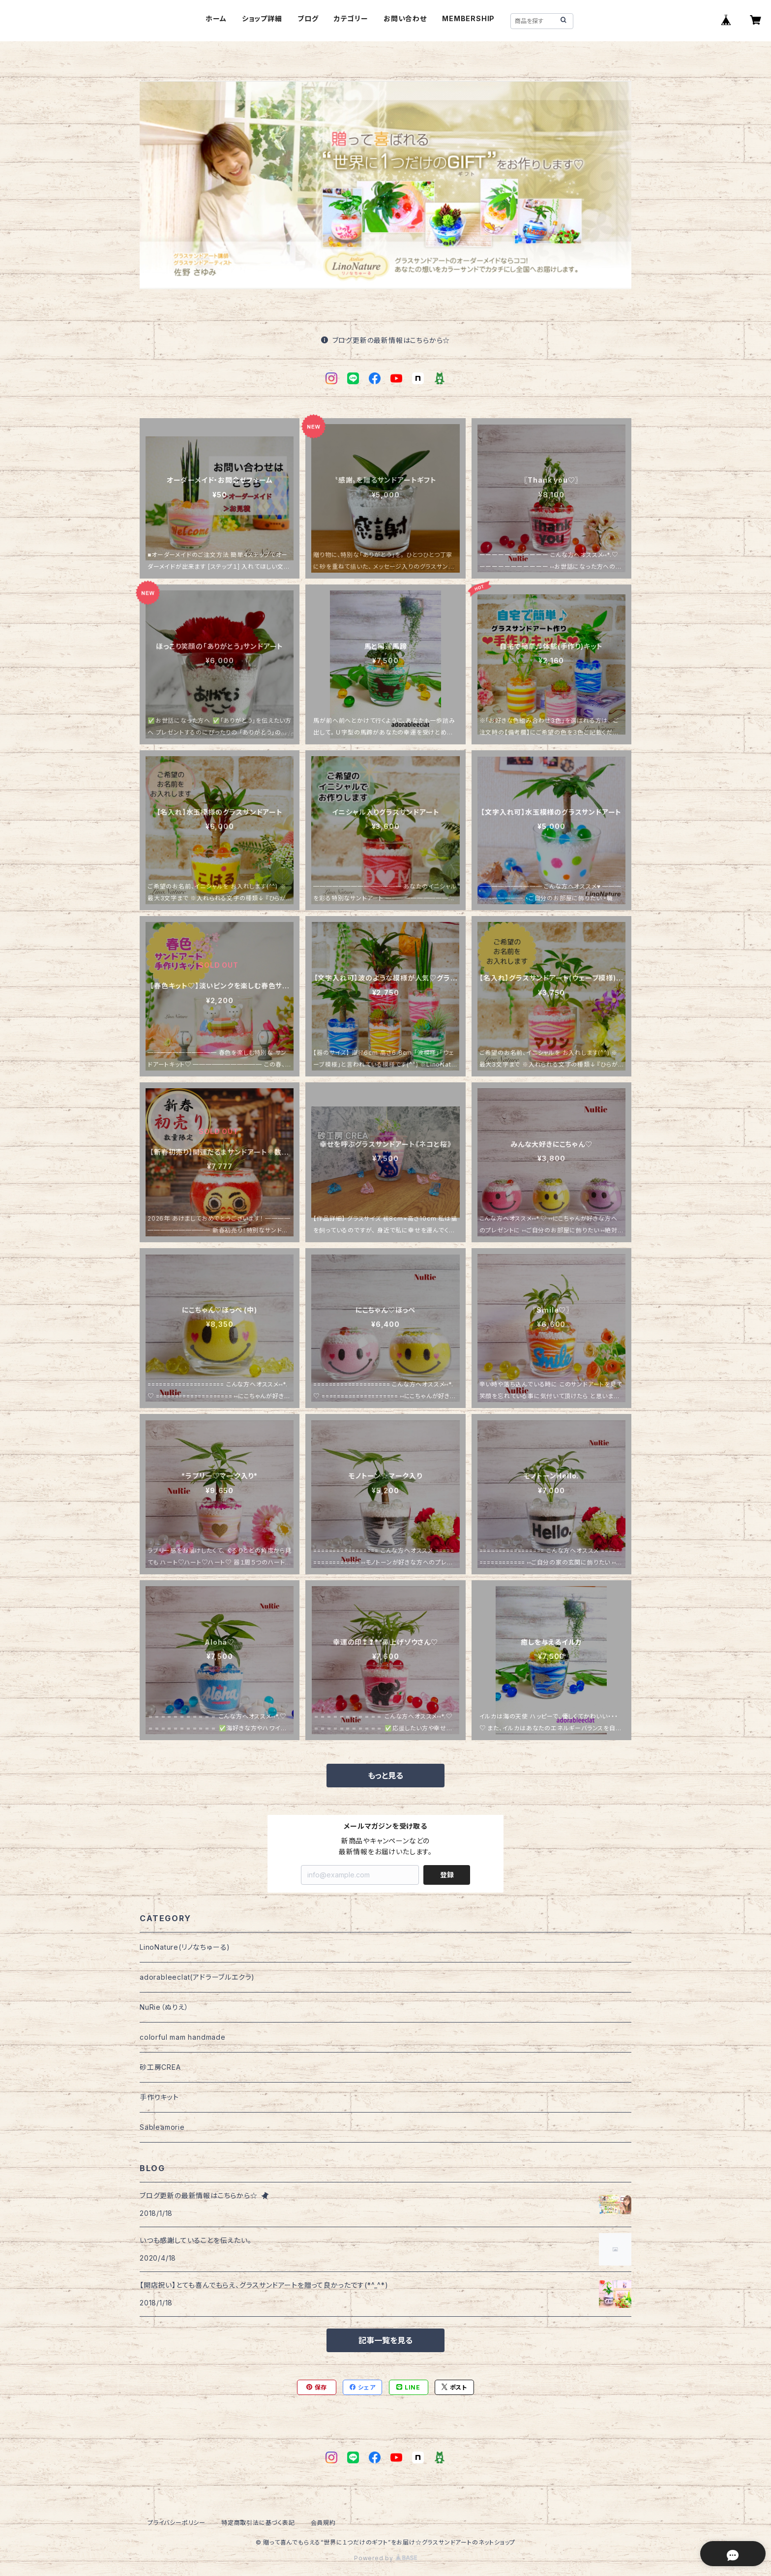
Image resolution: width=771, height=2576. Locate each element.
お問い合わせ (405, 18)
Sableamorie (162, 2127)
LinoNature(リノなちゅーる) (185, 1947)
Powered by (385, 2558)
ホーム (216, 18)
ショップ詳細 (262, 18)
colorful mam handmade (183, 2037)
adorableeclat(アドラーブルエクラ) (197, 1977)
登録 (447, 1875)
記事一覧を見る (385, 2340)
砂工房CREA (160, 2067)
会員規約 (323, 2522)
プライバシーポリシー (177, 2522)
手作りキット (159, 2097)
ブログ (307, 18)
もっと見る (385, 1775)
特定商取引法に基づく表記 (258, 2522)
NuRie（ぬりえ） (164, 2007)
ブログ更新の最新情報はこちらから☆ (385, 340)
